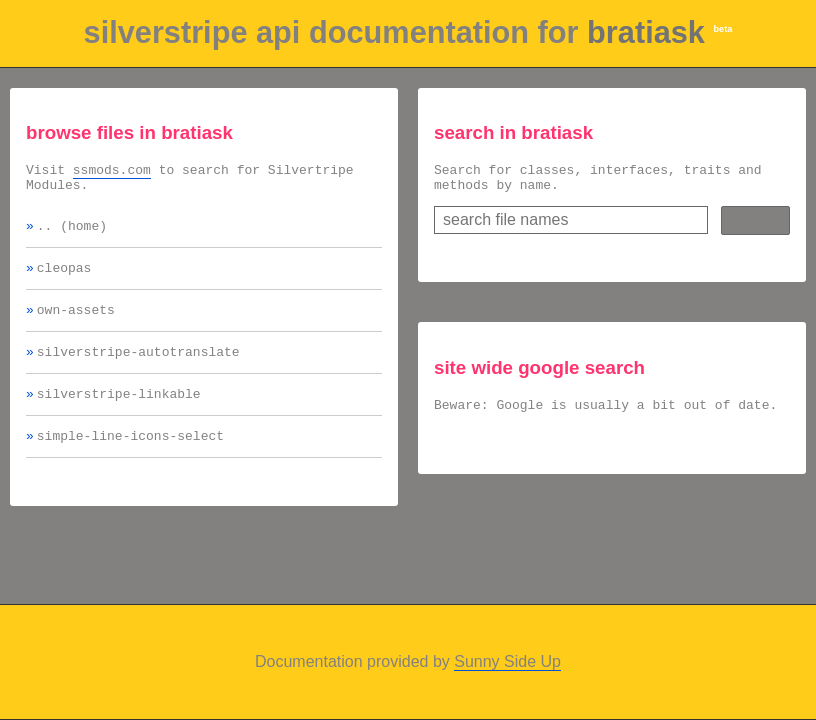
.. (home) (72, 234)
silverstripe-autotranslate (138, 369)
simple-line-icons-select (130, 459)
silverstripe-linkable (119, 414)
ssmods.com (112, 172)
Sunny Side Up (507, 661)
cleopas (64, 279)
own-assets (76, 324)
